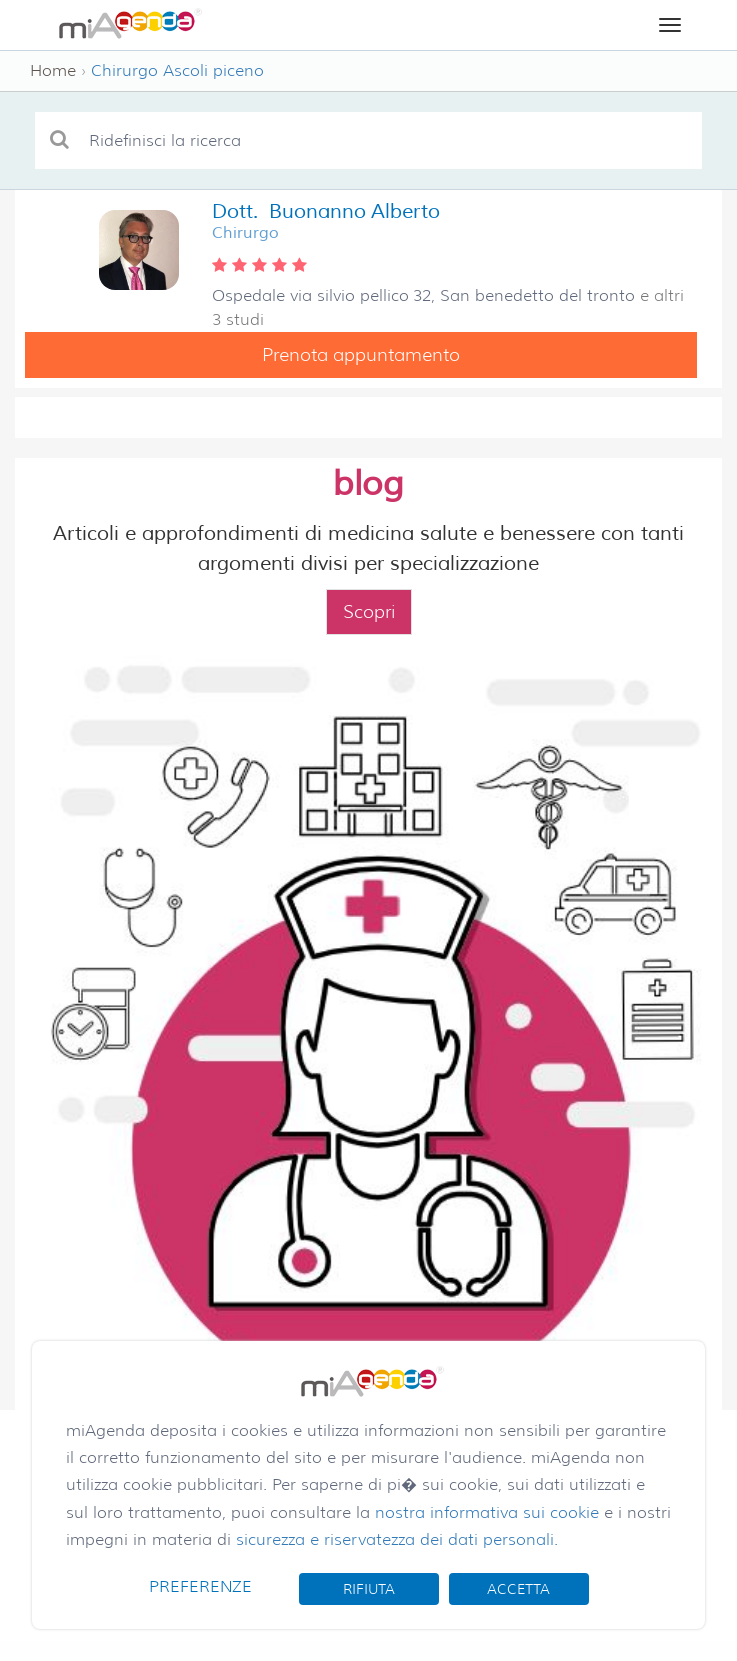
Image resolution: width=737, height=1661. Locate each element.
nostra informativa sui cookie (487, 1512)
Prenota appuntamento (361, 355)
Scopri (369, 612)
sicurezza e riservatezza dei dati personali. (397, 1539)
